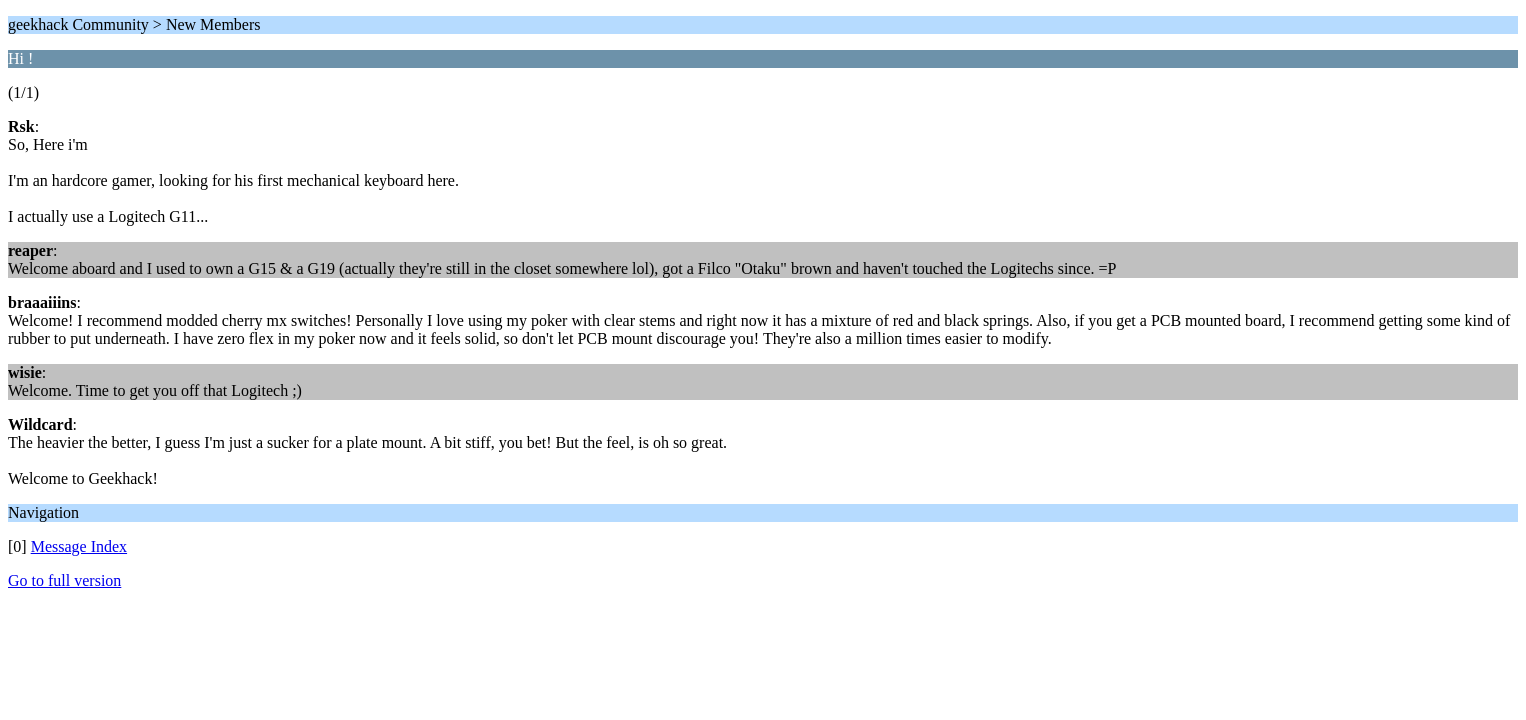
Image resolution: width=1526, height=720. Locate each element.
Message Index (79, 546)
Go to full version (64, 580)
